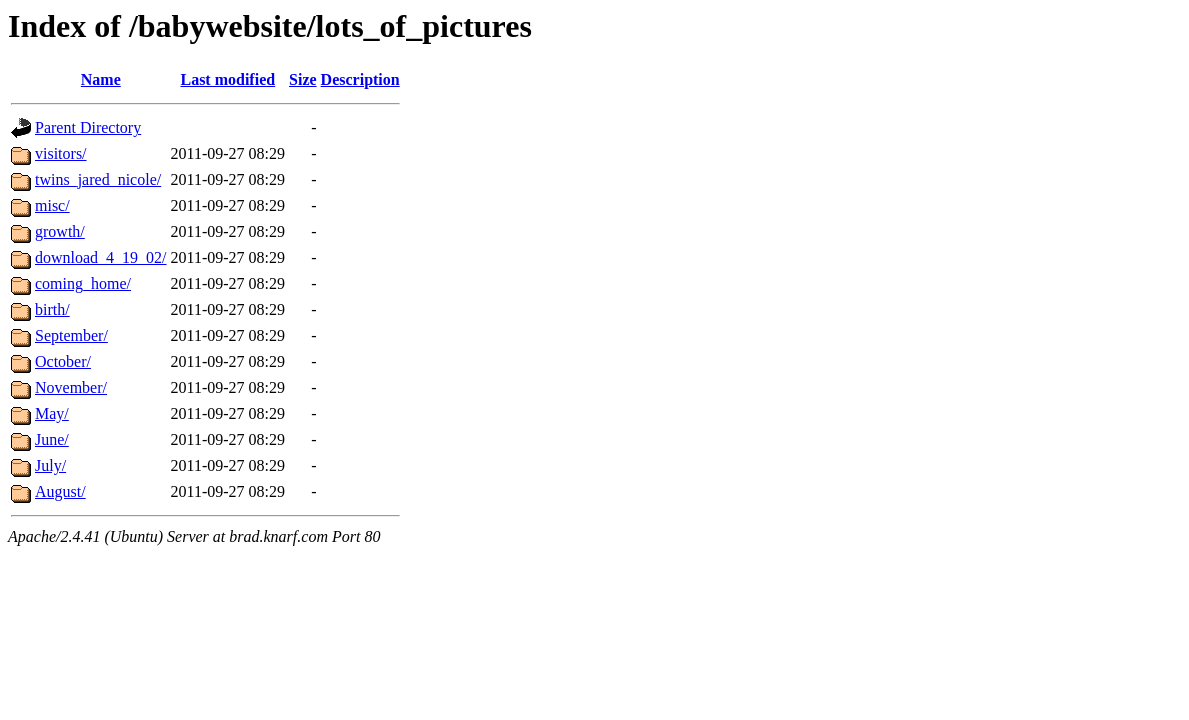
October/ (63, 361)
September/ (71, 335)
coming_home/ (83, 283)
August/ (60, 491)
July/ (50, 465)
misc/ (52, 205)
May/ (52, 413)
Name (101, 79)
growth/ (60, 231)
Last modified (227, 79)
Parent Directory (88, 127)
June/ (52, 439)
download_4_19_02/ (101, 257)
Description (360, 79)
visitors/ (61, 153)
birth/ (52, 309)
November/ (71, 387)
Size (303, 79)
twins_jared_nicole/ (98, 179)
